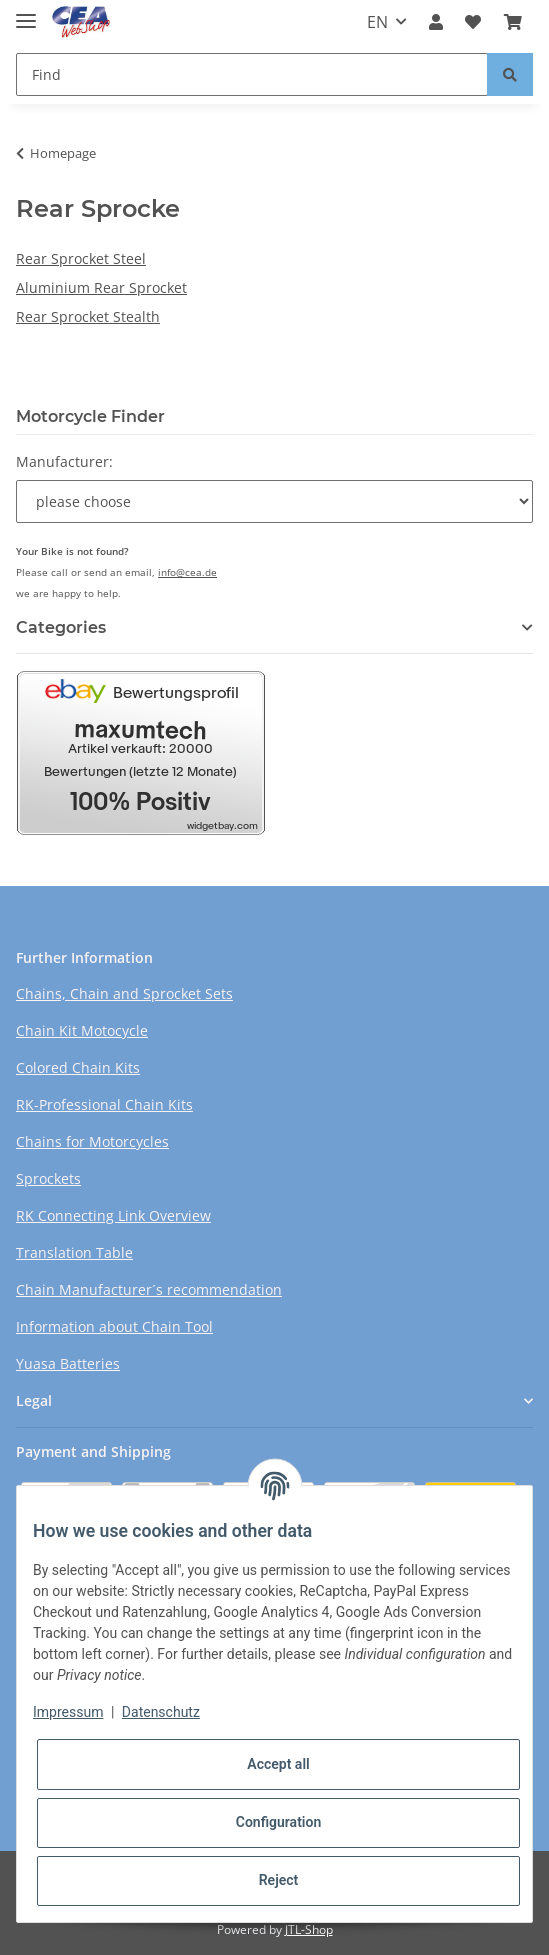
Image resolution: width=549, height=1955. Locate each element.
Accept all (278, 1764)
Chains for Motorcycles (92, 1141)
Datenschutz (161, 1712)
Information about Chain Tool (114, 1326)
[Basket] (513, 22)
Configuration (278, 1822)
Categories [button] (61, 627)
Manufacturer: (64, 461)
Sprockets (48, 1178)
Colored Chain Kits (78, 1067)
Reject (279, 1880)
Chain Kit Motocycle (82, 1030)
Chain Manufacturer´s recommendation (149, 1289)
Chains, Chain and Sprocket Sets (124, 993)
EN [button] (377, 22)
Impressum (68, 1712)
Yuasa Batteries (68, 1363)
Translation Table (74, 1252)
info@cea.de (187, 572)
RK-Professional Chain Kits (104, 1104)
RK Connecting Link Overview (113, 1215)
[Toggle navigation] (26, 12)
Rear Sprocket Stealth (88, 316)
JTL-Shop (309, 1929)
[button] (436, 22)
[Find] (252, 74)
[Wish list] (473, 22)
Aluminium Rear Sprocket (101, 287)
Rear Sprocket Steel (81, 258)
